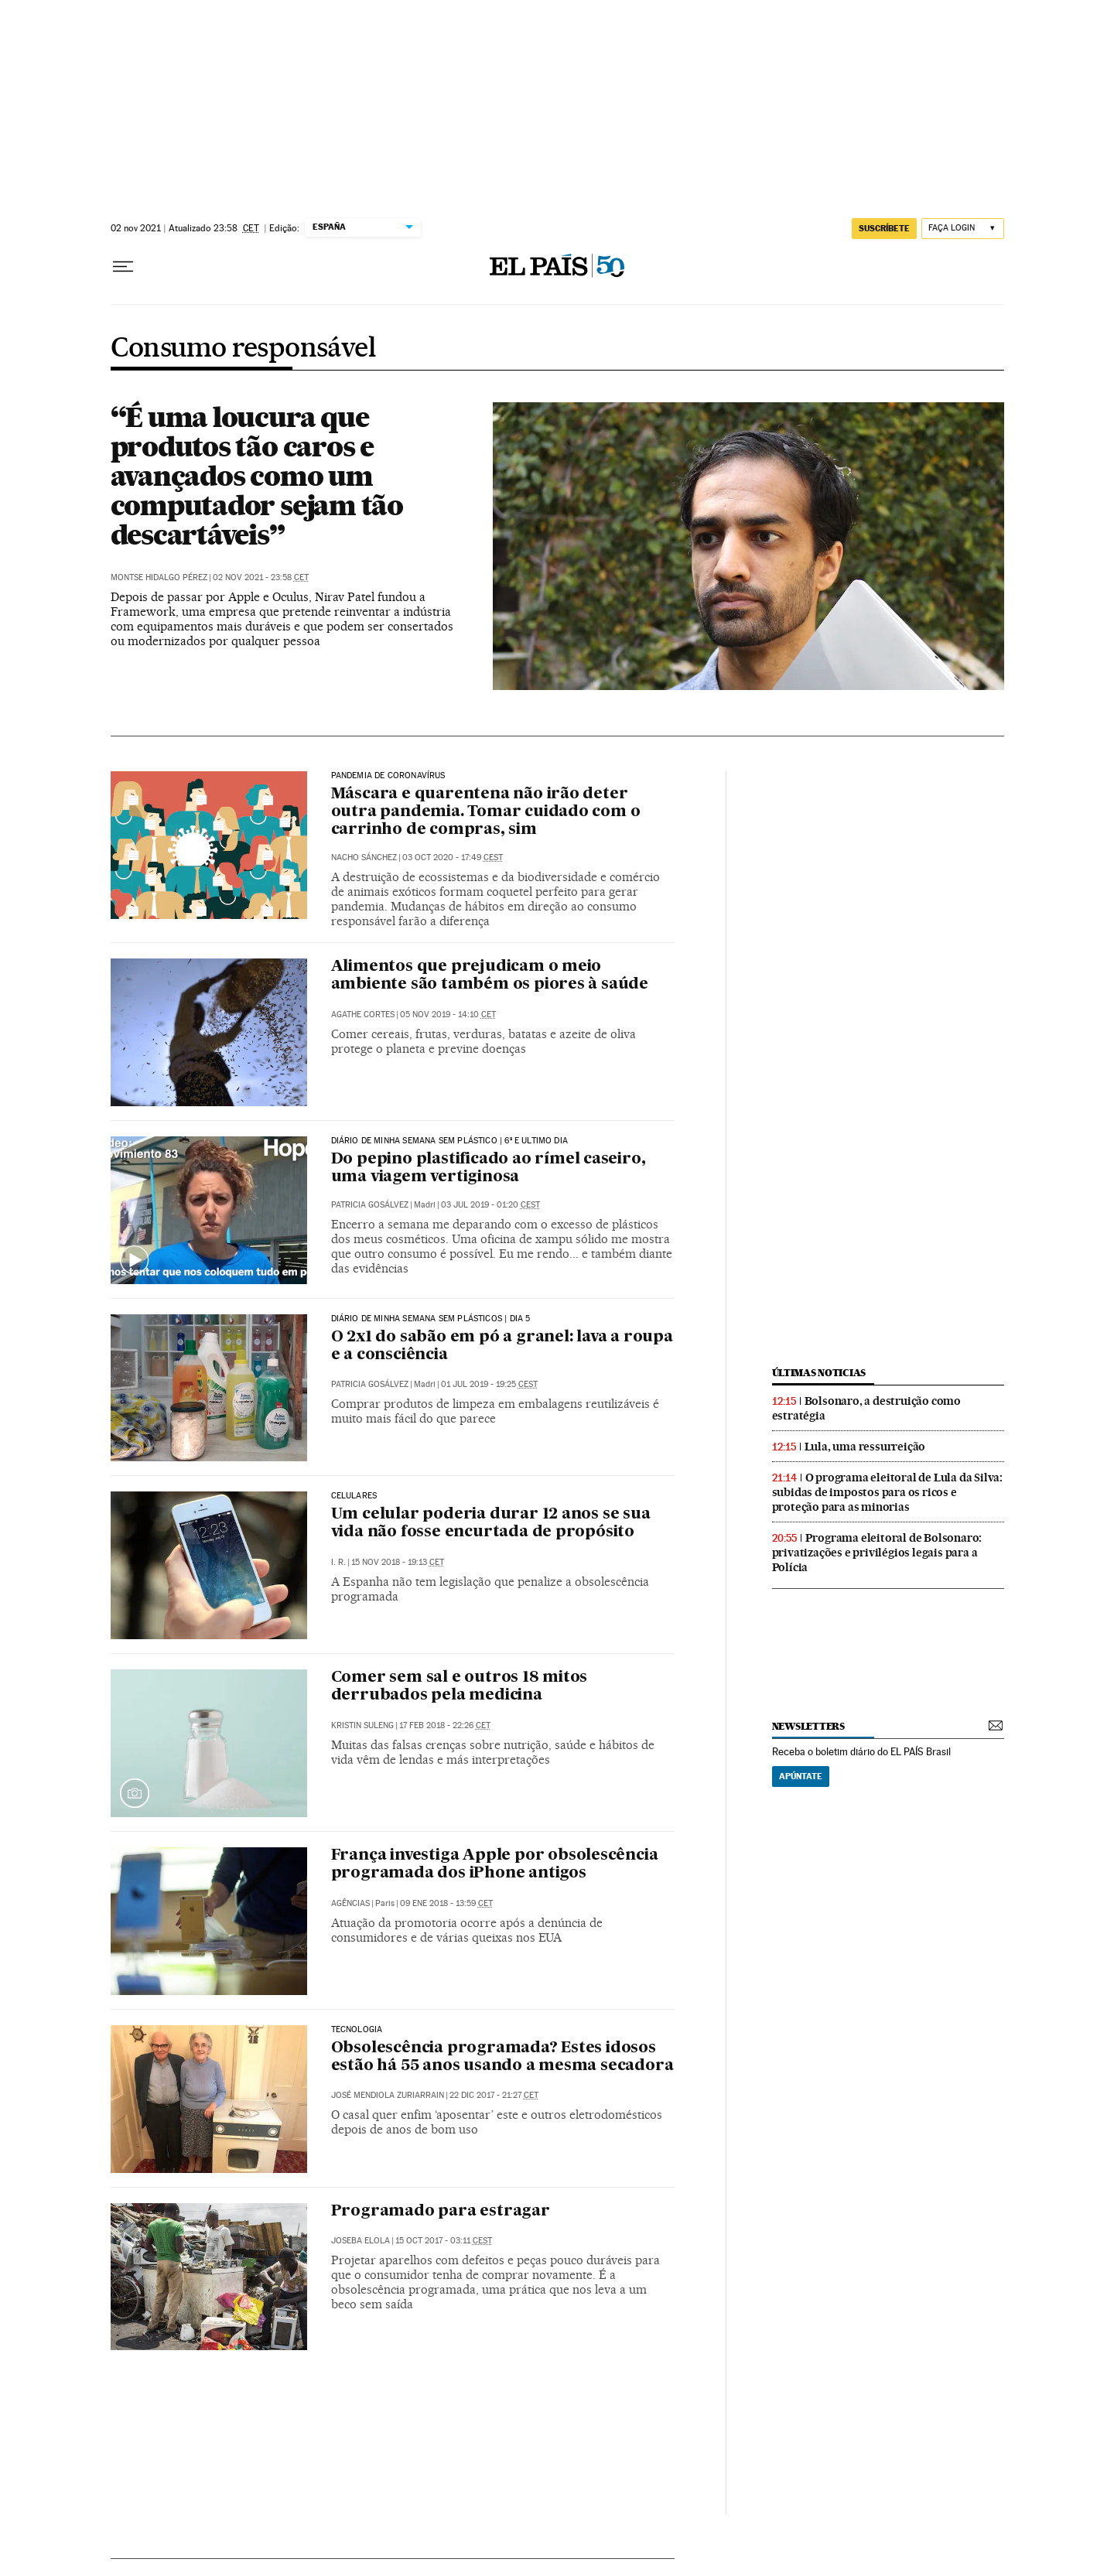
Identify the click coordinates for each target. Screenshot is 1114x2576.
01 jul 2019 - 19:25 (489, 1384)
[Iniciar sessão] (962, 228)
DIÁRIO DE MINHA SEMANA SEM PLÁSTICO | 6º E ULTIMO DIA (450, 1141)
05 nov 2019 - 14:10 (448, 1015)
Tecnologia (357, 2029)
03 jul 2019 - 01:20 (490, 1205)
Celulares (354, 1496)
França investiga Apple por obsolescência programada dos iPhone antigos (494, 1864)
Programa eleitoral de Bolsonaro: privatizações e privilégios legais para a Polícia (877, 1552)
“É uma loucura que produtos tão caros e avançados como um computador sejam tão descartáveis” (257, 476)
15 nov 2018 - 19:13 (397, 1562)
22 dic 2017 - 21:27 (493, 2095)
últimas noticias (819, 1373)
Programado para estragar (440, 2211)
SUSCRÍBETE (884, 228)
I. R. (338, 1562)
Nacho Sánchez (364, 857)
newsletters (808, 1726)
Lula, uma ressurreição (865, 1447)
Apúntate (800, 1776)
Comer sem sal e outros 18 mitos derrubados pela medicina (459, 1686)
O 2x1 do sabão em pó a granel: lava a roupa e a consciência (502, 1346)
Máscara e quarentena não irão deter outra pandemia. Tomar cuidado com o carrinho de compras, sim (486, 812)
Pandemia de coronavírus (388, 776)
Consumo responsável (244, 349)
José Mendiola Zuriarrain (387, 2095)
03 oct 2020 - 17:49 (452, 857)
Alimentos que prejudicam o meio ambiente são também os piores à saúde (490, 975)
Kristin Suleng (362, 1725)
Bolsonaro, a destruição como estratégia (866, 1408)
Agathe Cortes (363, 1015)
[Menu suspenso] (123, 267)
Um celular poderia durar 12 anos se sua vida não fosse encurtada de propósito (491, 1523)
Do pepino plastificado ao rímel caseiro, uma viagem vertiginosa (488, 1168)
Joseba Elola (360, 2241)
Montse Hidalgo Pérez (159, 577)
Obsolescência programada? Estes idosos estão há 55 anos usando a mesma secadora (502, 2057)
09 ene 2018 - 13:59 (446, 1903)
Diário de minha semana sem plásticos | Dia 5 (431, 1319)
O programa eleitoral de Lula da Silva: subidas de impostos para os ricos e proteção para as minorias (887, 1492)
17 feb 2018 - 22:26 (444, 1725)
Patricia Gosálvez (369, 1205)
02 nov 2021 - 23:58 (261, 577)
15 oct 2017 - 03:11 (443, 2241)
